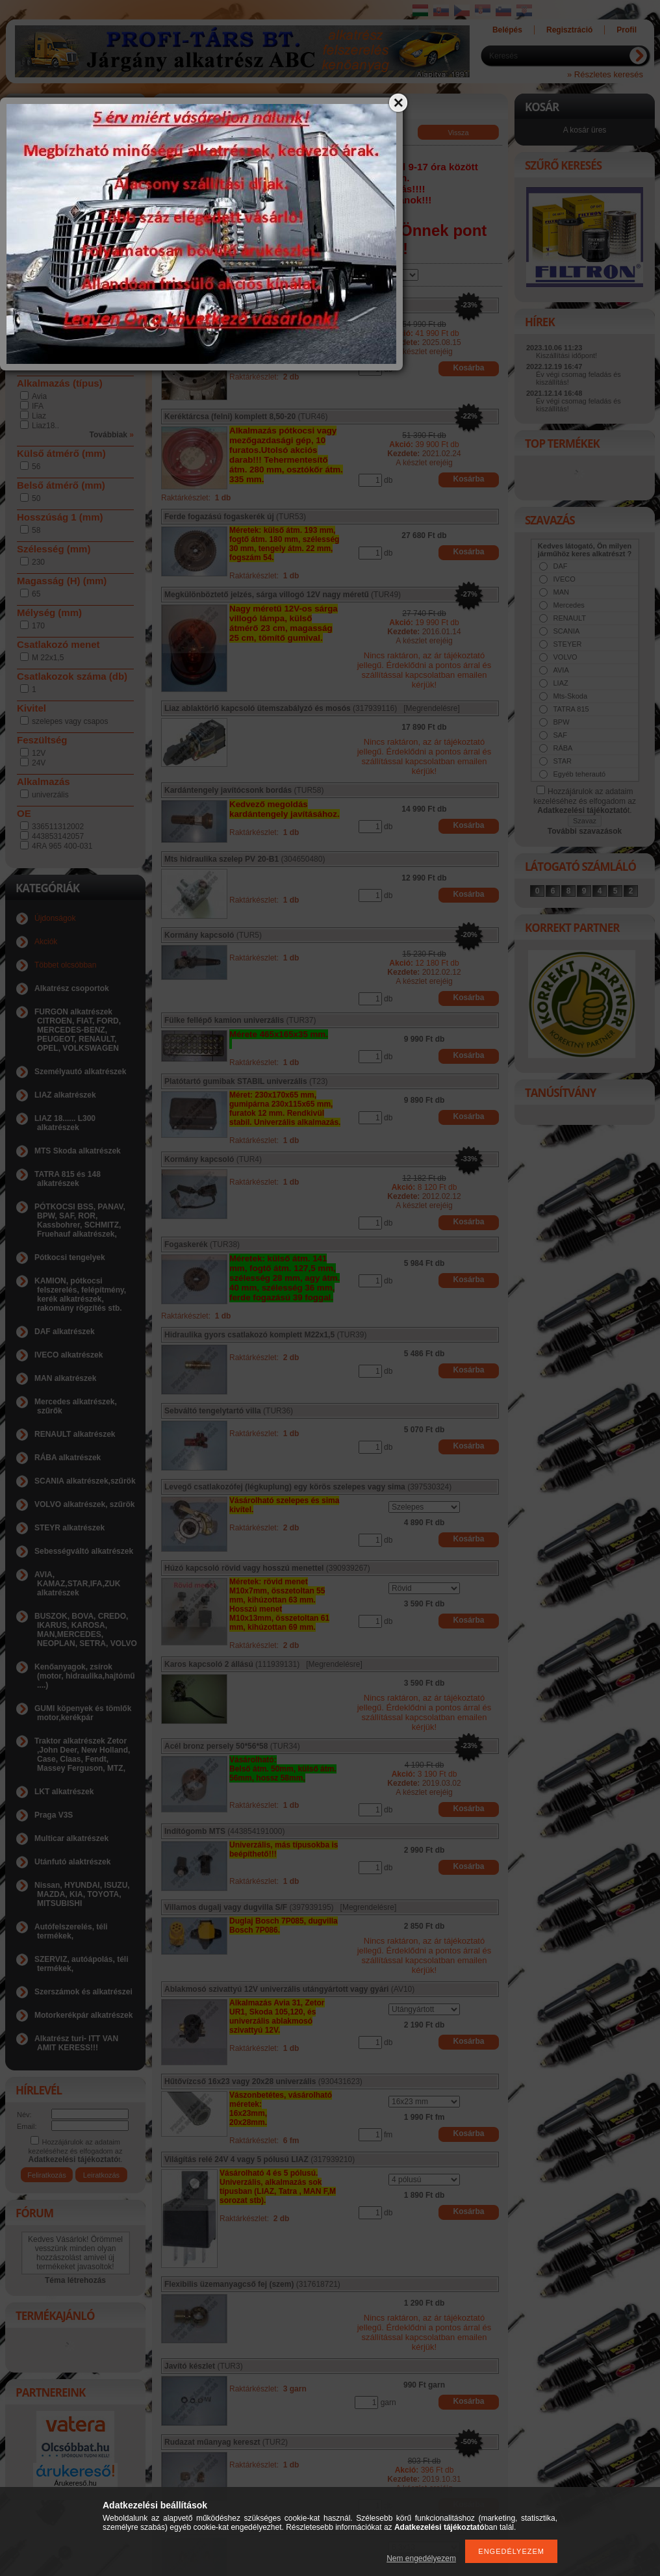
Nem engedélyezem (421, 2558)
